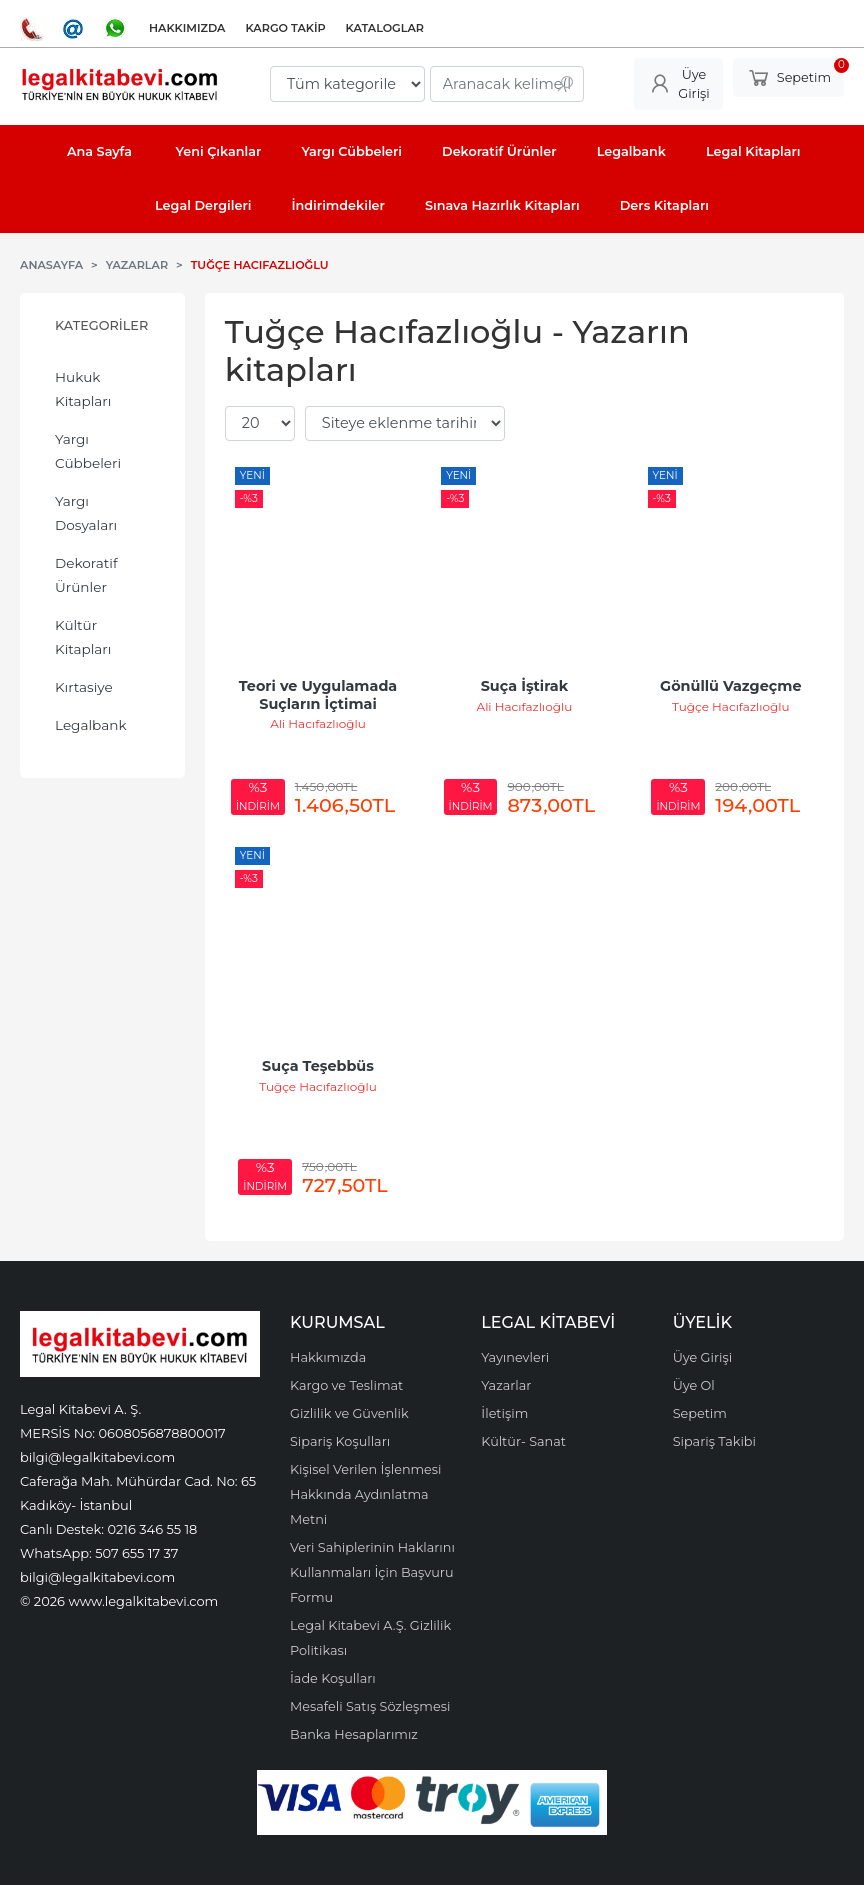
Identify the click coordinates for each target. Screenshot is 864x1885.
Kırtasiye (84, 687)
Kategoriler (101, 325)
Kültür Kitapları (83, 637)
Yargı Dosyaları (86, 513)
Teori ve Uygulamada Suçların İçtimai (320, 695)
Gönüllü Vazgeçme (730, 686)
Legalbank (91, 725)
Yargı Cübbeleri (88, 451)
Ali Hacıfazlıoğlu (318, 723)
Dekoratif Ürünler (86, 575)
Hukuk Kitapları (83, 389)
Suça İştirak (524, 686)
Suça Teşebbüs (318, 1066)
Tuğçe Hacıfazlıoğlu (731, 706)
